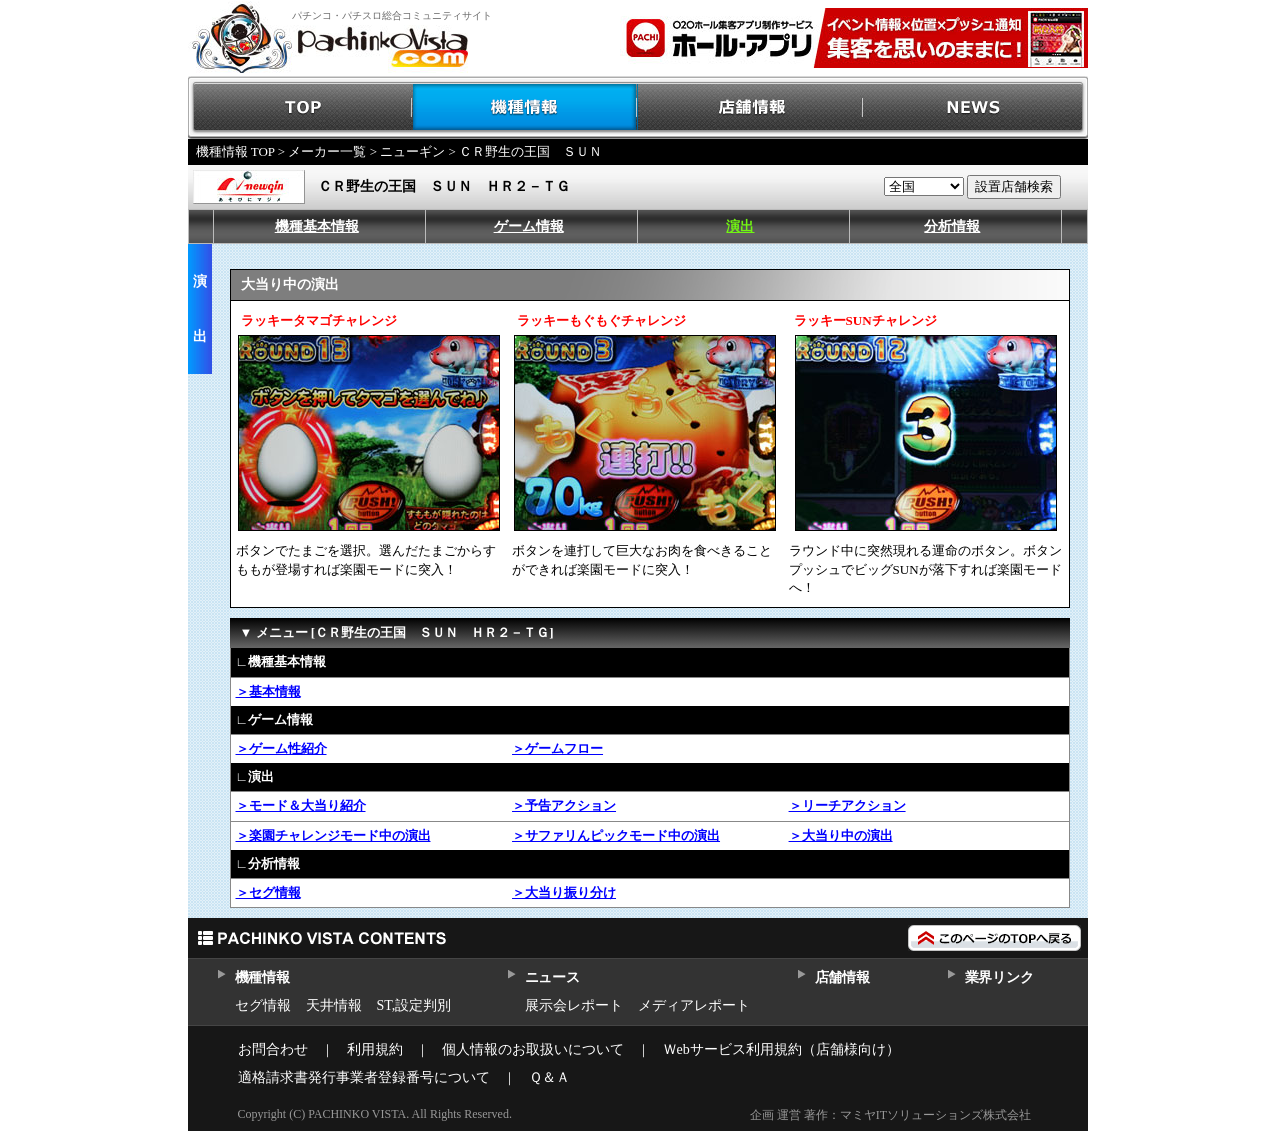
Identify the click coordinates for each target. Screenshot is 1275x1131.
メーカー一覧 (327, 151)
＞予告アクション (564, 805)
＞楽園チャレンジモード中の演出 (333, 835)
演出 (740, 226)
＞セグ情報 (268, 892)
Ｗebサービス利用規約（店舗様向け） (781, 1049)
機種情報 (525, 107)
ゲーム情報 (529, 226)
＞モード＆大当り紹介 (301, 805)
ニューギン (412, 151)
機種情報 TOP (235, 151)
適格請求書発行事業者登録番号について (364, 1077)
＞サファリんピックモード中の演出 (616, 835)
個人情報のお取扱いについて (533, 1049)
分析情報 (952, 226)
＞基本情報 (268, 691)
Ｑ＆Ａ (549, 1077)
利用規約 (375, 1049)
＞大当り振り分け (564, 892)
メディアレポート (694, 1005)
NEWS (975, 107)
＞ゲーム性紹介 (281, 748)
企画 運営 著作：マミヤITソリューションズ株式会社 (890, 1115)
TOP (300, 107)
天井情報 (334, 1005)
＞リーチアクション (847, 805)
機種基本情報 (317, 226)
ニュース (552, 977)
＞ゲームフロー (557, 748)
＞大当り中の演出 (841, 835)
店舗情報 (750, 107)
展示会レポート (574, 1005)
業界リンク (999, 977)
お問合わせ (273, 1049)
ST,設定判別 (414, 1005)
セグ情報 (263, 1005)
